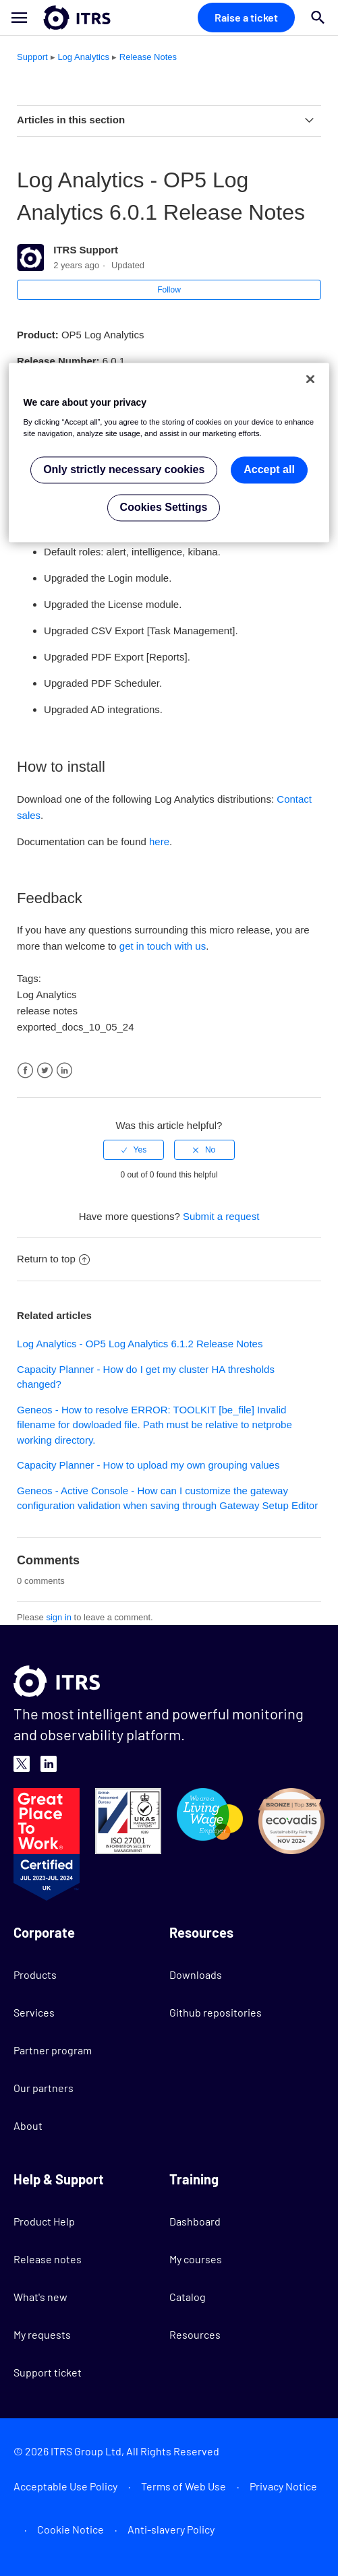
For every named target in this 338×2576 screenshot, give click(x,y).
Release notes (47, 2258)
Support (32, 57)
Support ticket (47, 2372)
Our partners (43, 2087)
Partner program (52, 2050)
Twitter (44, 1070)
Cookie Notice (70, 2529)
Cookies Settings (164, 507)
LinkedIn (64, 1070)
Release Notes (148, 57)
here (159, 841)
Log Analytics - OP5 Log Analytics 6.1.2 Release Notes (139, 1343)
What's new (40, 2296)
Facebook (25, 1070)
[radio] (133, 1150)
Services (34, 2012)
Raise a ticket (246, 17)
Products (35, 1974)
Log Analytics (83, 57)
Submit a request (221, 1216)
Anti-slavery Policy (171, 2529)
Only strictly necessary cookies (123, 469)
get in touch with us (162, 946)
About (28, 2125)
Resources (195, 2334)
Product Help (44, 2221)
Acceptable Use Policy (65, 2486)
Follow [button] (169, 290)
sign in (59, 1617)
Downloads (195, 1974)
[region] (169, 453)
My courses (195, 2258)
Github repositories (215, 2012)
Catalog (187, 2296)
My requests (42, 2334)
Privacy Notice (283, 2486)
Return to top (53, 1258)
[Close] (310, 379)
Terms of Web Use (183, 2486)
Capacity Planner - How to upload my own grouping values (148, 1465)
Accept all (269, 469)
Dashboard (195, 2221)
